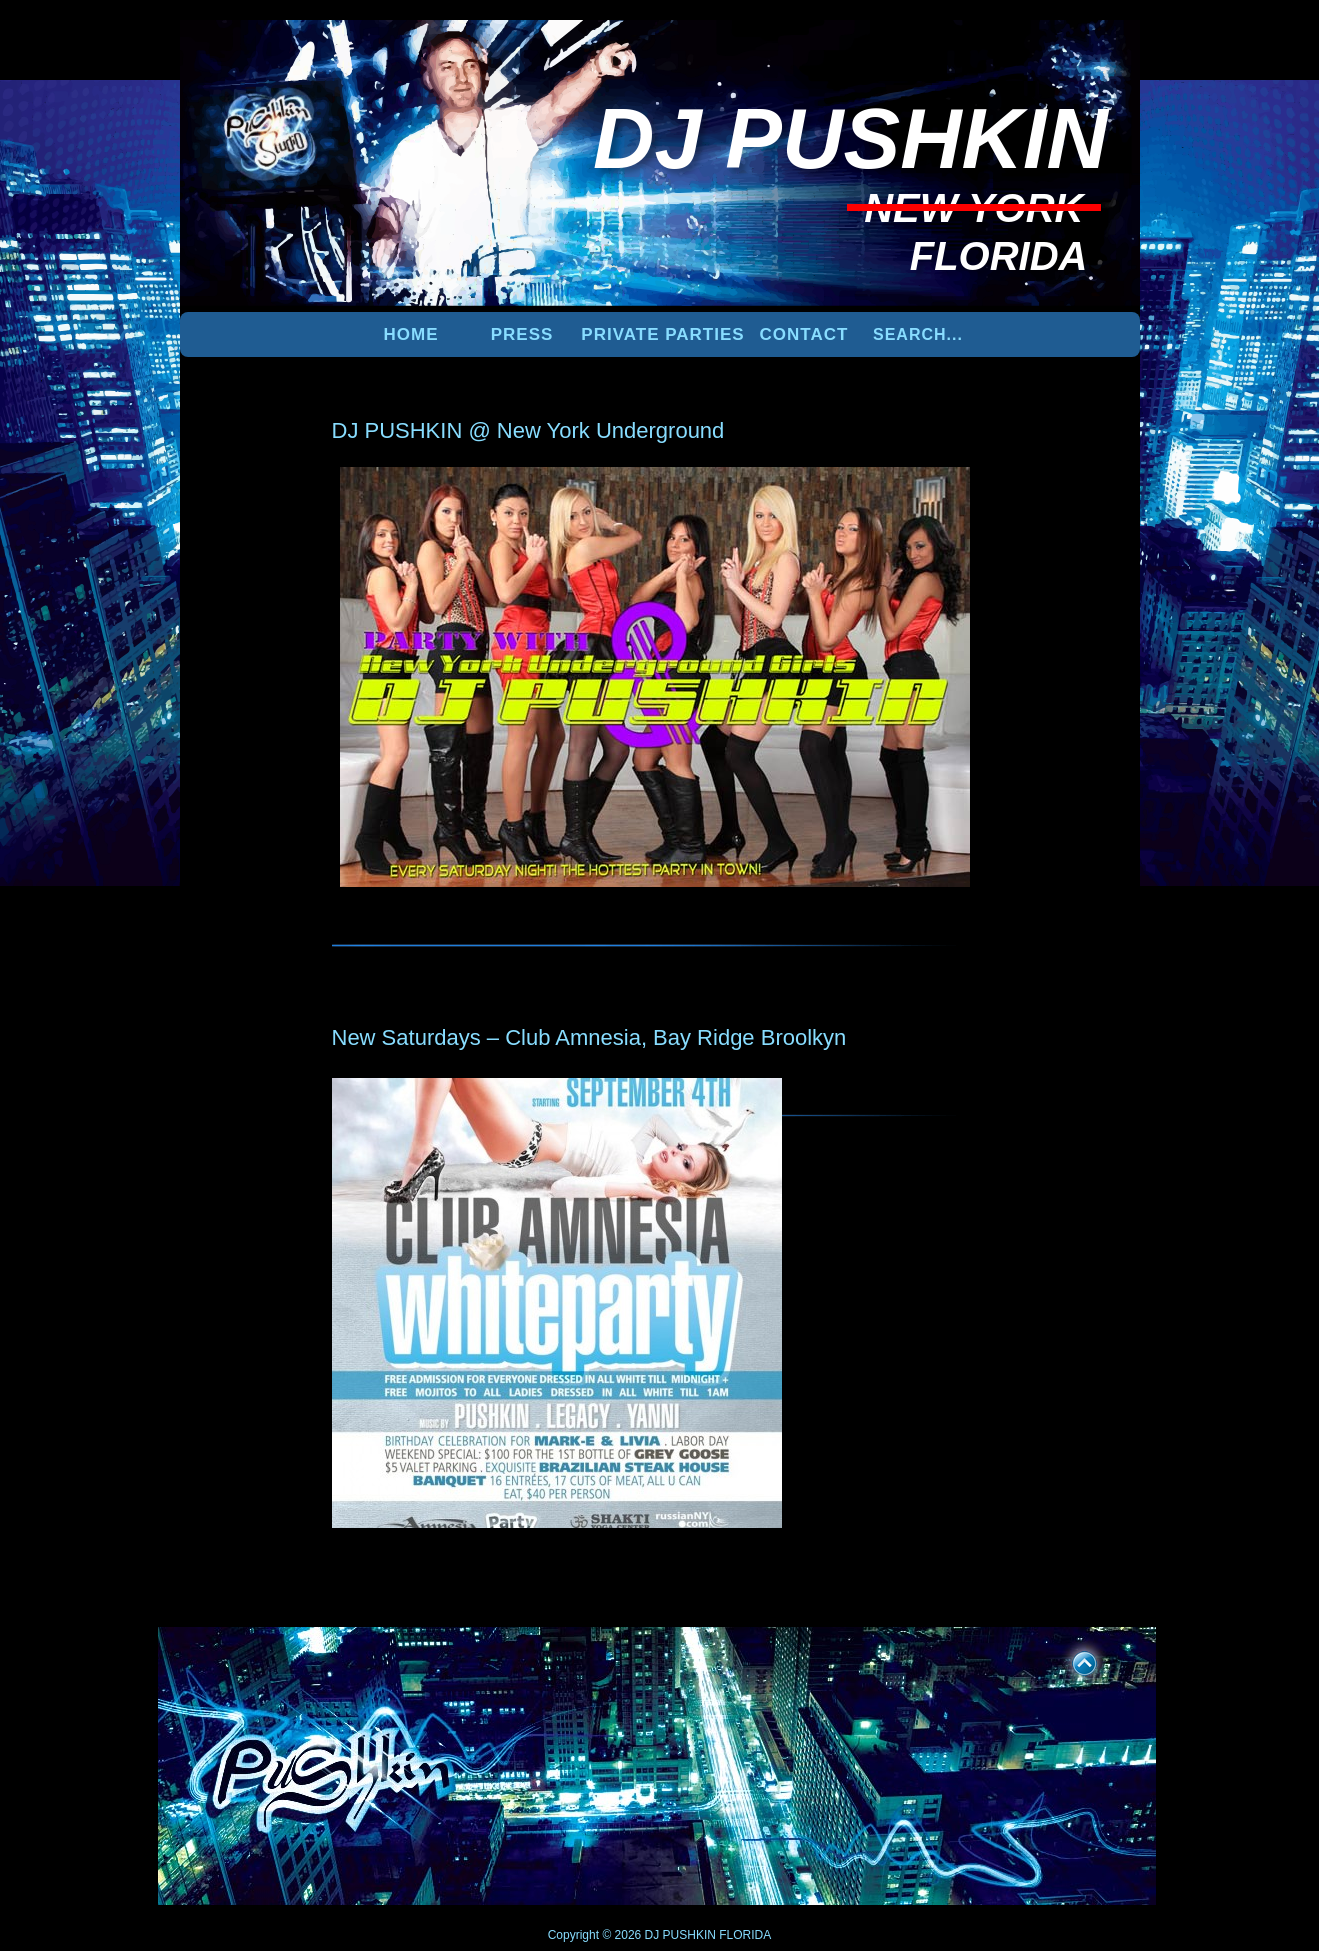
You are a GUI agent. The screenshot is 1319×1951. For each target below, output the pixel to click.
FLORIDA (745, 1935)
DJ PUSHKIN (678, 1935)
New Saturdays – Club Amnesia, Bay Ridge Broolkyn (589, 1037)
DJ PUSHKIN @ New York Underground (528, 430)
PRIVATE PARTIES (662, 334)
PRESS (522, 334)
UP (1071, 1660)
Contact (804, 334)
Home (411, 334)
